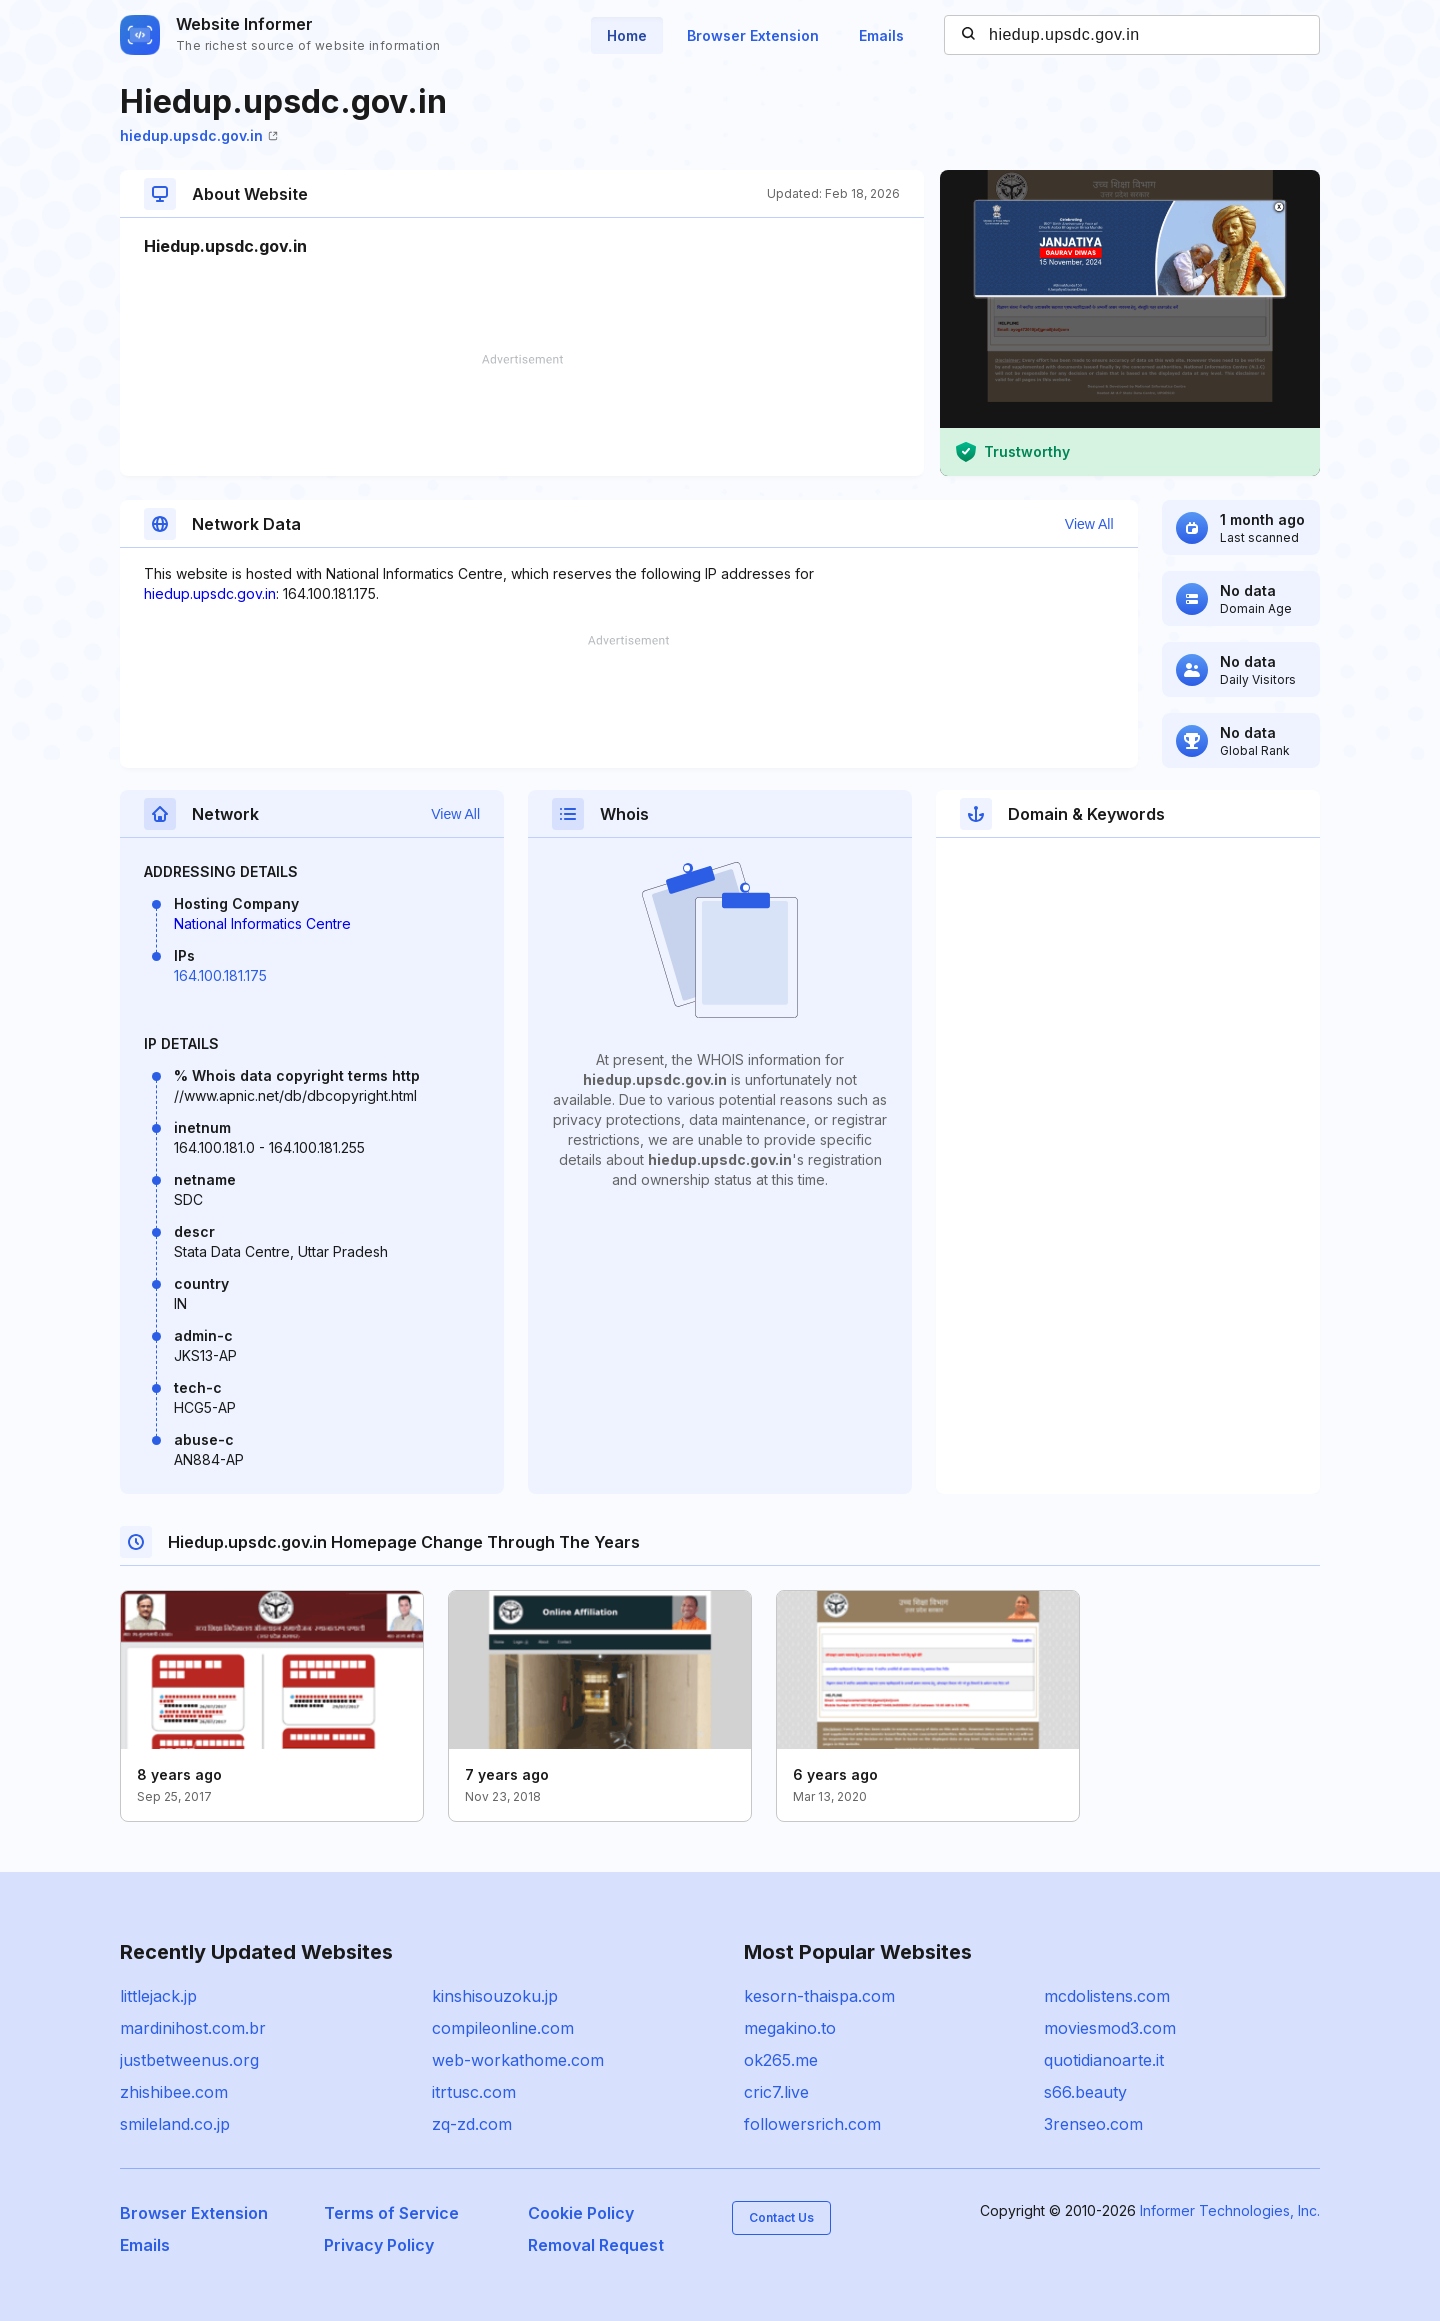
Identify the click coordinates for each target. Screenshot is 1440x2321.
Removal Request (596, 2245)
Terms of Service (391, 2213)
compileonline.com (503, 2028)
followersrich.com (812, 2124)
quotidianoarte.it (1104, 2060)
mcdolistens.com (1107, 1996)
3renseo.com (1093, 2124)
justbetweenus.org (189, 2060)
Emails (881, 35)
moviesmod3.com (1110, 2028)
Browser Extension (753, 35)
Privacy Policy (379, 2245)
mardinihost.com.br (193, 2028)
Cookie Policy (581, 2213)
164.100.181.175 (220, 975)
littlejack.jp (158, 1996)
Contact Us (781, 2217)
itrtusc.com (474, 2092)
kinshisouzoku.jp (495, 1996)
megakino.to (790, 2028)
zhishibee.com (174, 2092)
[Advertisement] (522, 415)
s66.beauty (1085, 2092)
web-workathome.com (518, 2060)
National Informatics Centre (262, 923)
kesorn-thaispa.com (819, 1996)
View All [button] (1089, 524)
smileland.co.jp (175, 2124)
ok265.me (781, 2060)
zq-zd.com (472, 2124)
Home (627, 35)
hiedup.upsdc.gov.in (199, 135)
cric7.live (776, 2092)
